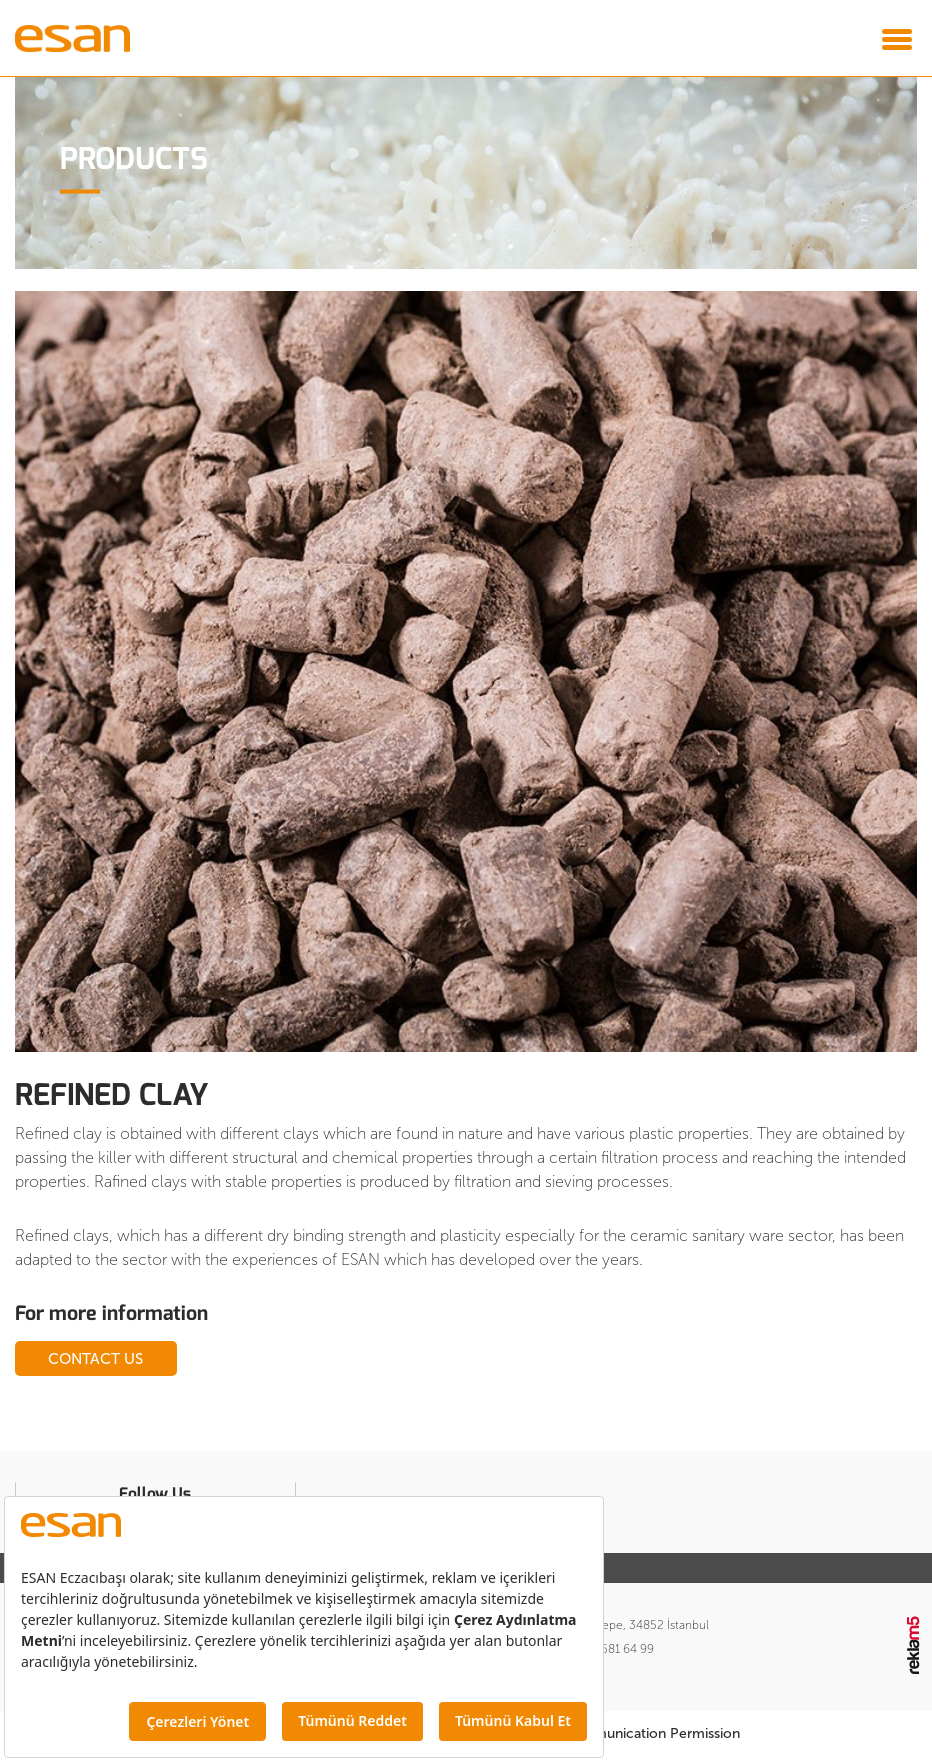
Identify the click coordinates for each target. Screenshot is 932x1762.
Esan (90, 38)
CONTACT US (140, 1360)
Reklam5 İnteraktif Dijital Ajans (914, 1652)
